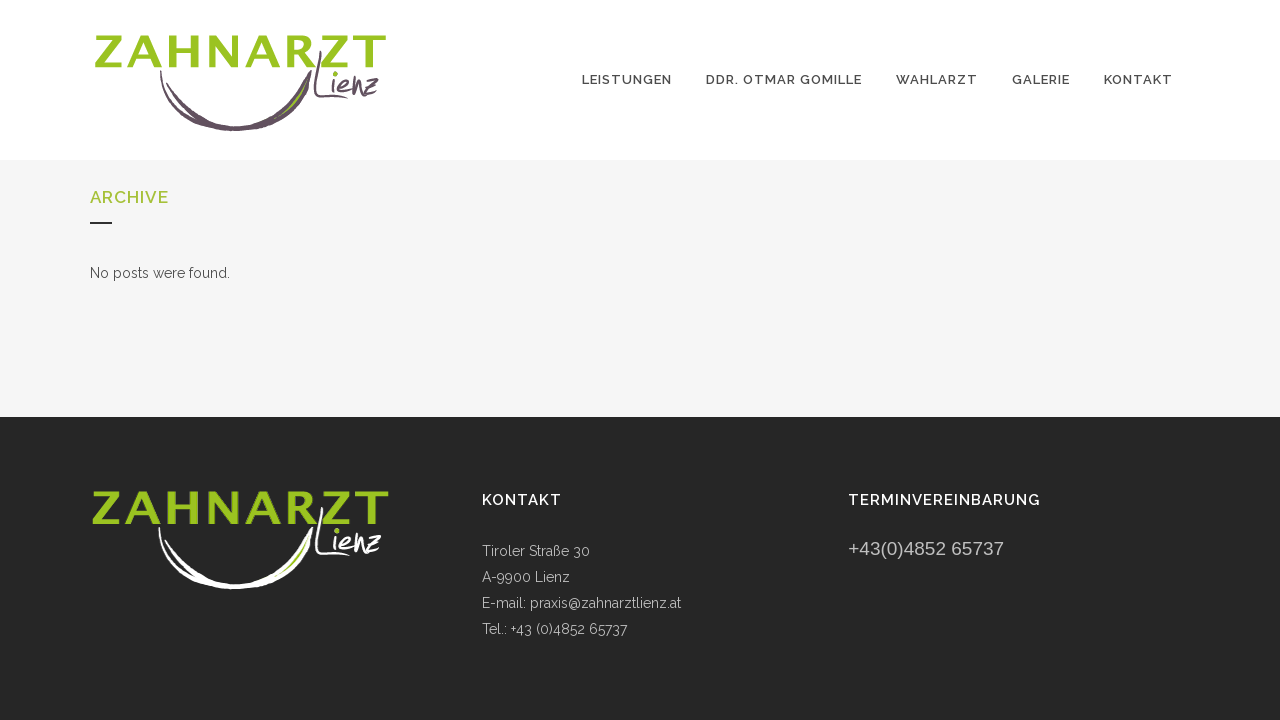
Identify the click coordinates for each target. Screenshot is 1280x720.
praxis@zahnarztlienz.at (605, 603)
